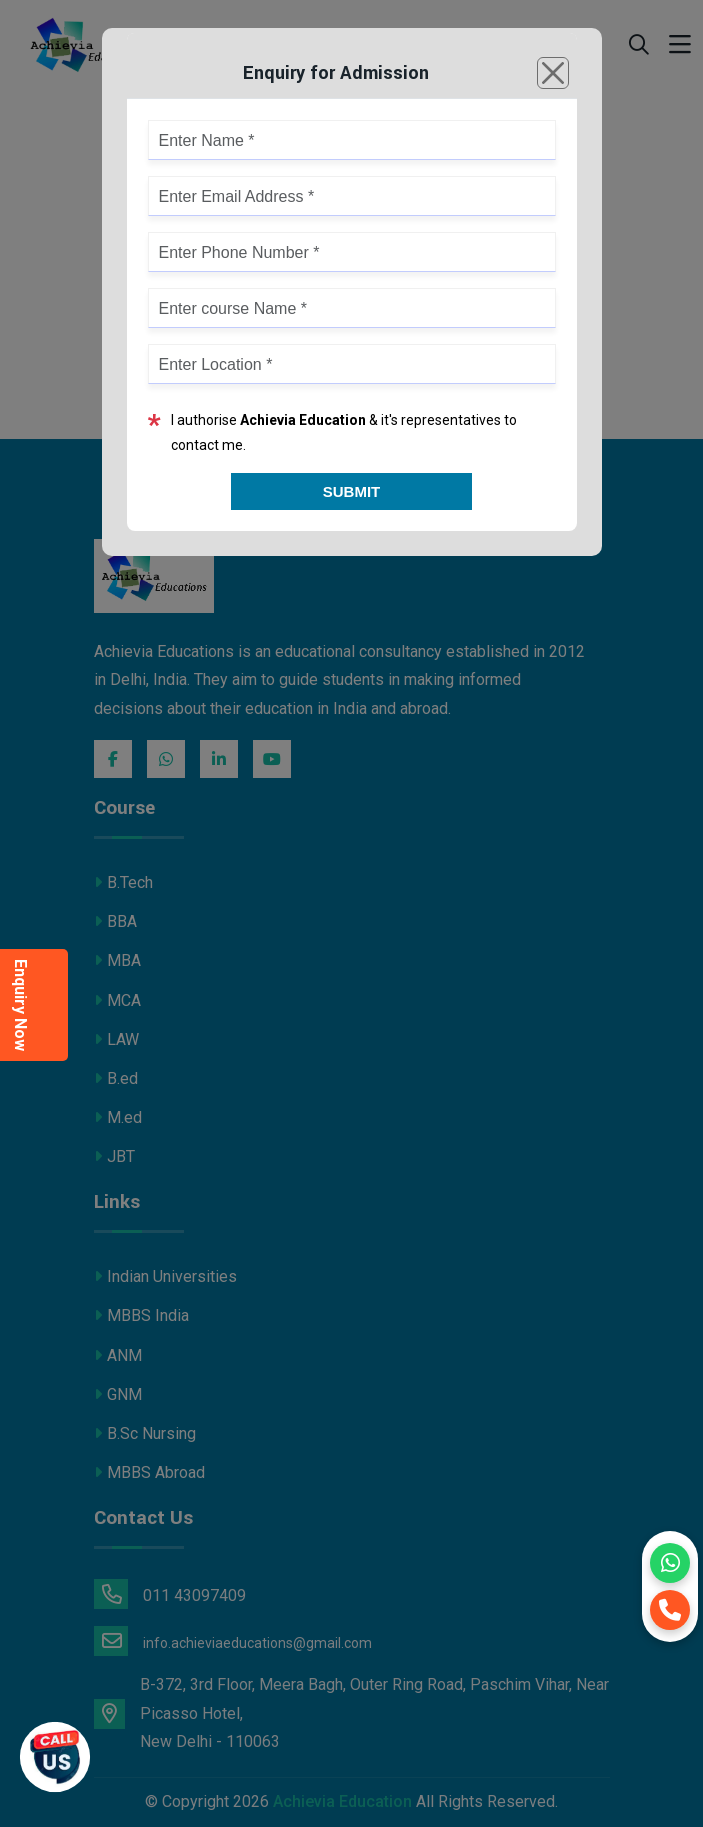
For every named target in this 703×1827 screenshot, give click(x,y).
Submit (352, 491)
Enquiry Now (20, 1005)
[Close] (553, 73)
